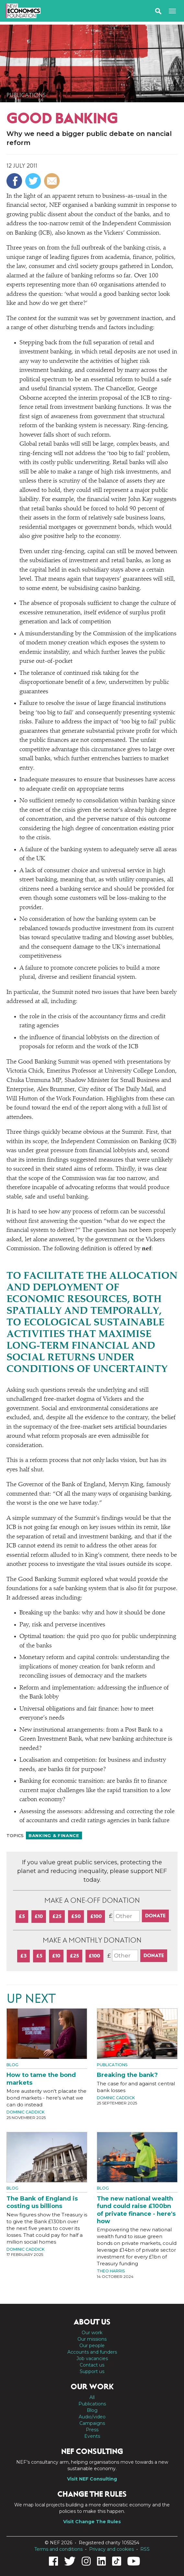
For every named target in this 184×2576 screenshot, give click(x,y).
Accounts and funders (92, 2352)
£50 (76, 1916)
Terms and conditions (58, 2549)
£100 (96, 1916)
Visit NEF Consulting (92, 2479)
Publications (26, 95)
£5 (22, 1916)
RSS (145, 2549)
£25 (57, 1916)
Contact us (92, 2365)
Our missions (92, 2339)
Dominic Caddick (25, 2112)
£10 (39, 1916)
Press (92, 2430)
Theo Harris (111, 2271)
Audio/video (92, 2417)
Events (92, 2436)
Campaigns (92, 2423)
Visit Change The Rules (92, 2522)
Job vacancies (92, 2358)
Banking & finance (54, 1835)
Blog (12, 2064)
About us (92, 2322)
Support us (92, 2371)
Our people (92, 2345)
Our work (92, 2333)
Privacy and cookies (111, 2549)
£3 (23, 1955)
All (92, 2397)
